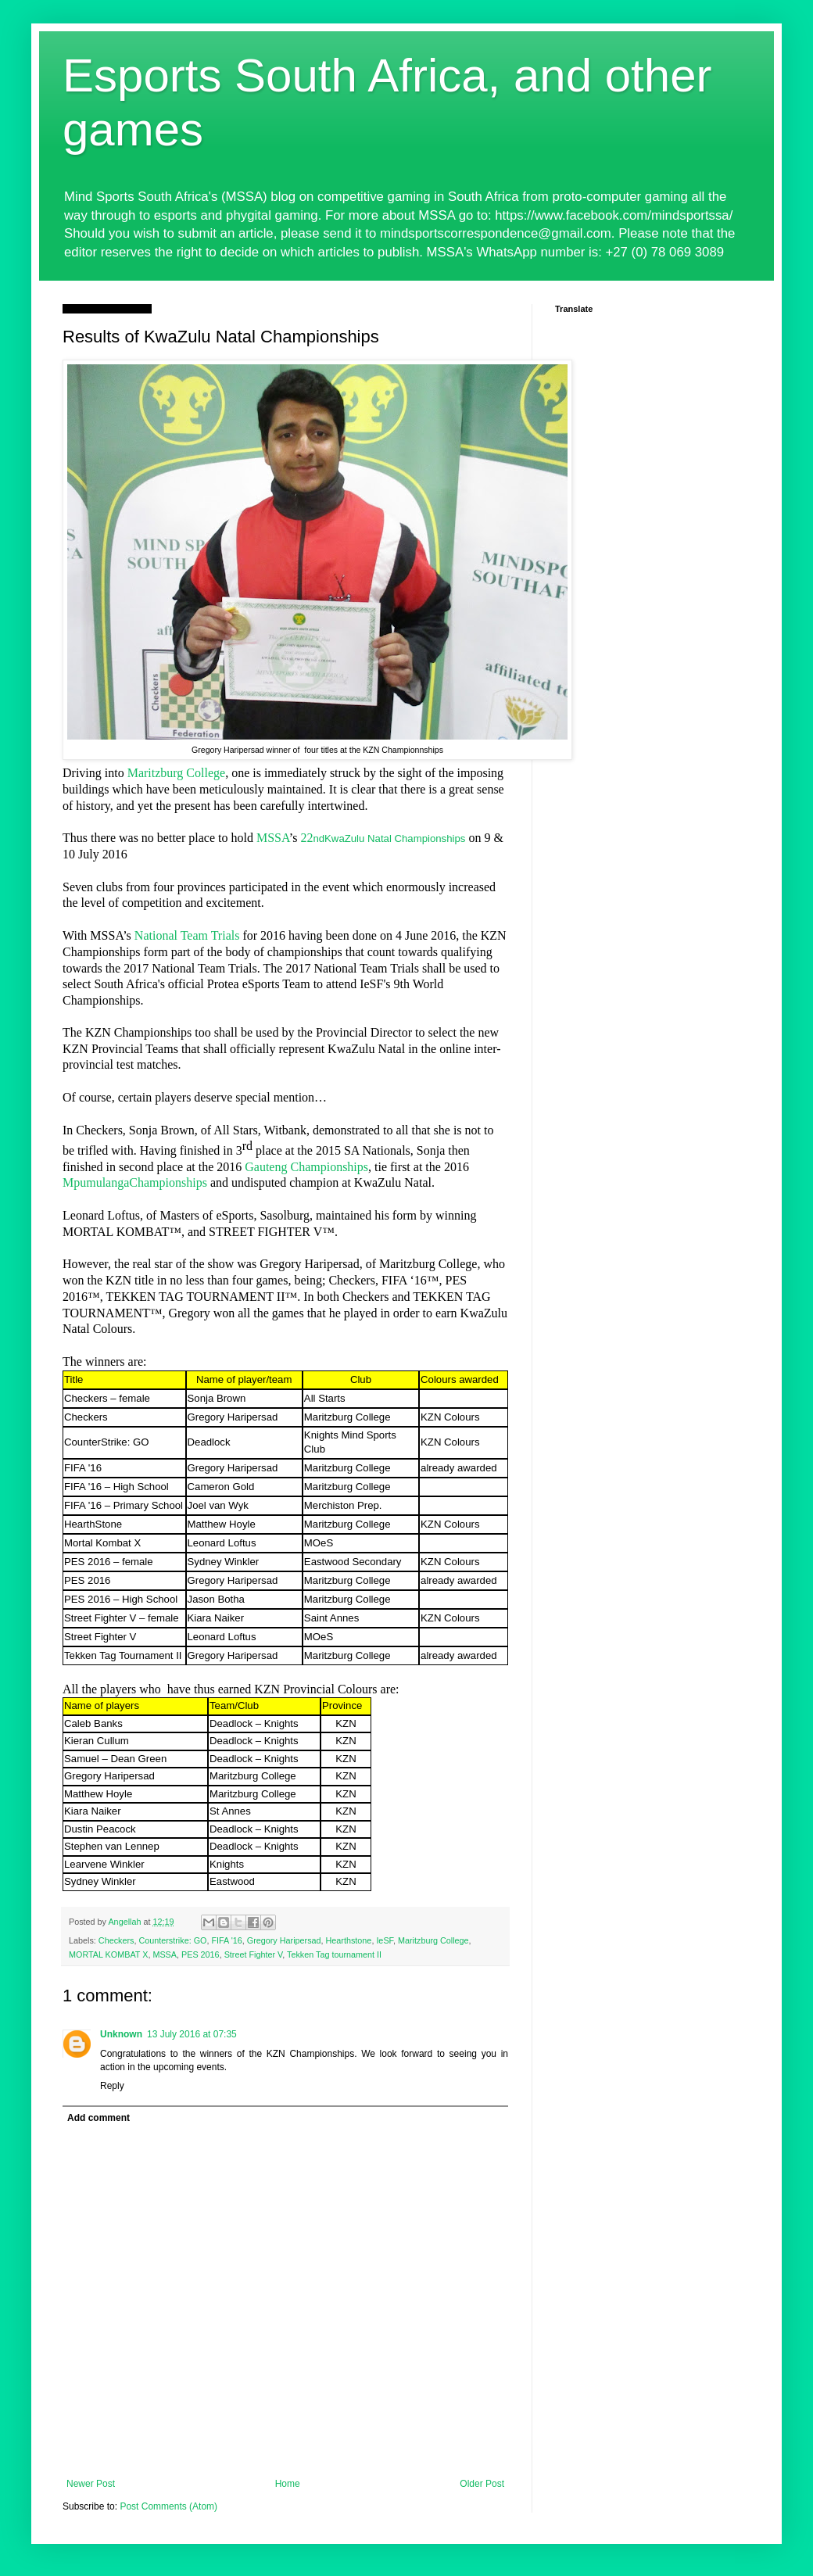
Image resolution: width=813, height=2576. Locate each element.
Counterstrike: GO (172, 1940)
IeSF (384, 1940)
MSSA (272, 837)
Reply (112, 2085)
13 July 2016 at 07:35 (192, 2034)
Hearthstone (349, 1940)
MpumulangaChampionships (135, 1182)
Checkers (116, 1940)
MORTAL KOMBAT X (108, 1954)
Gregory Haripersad (284, 1940)
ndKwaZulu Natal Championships (389, 838)
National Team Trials (187, 935)
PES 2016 (200, 1954)
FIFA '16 (226, 1940)
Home (287, 2483)
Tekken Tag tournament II (334, 1954)
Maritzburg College (176, 772)
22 (306, 837)
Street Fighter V (253, 1954)
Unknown (121, 2034)
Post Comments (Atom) (168, 2506)
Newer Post (90, 2483)
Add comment (98, 2117)
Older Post (482, 2483)
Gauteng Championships (306, 1166)
